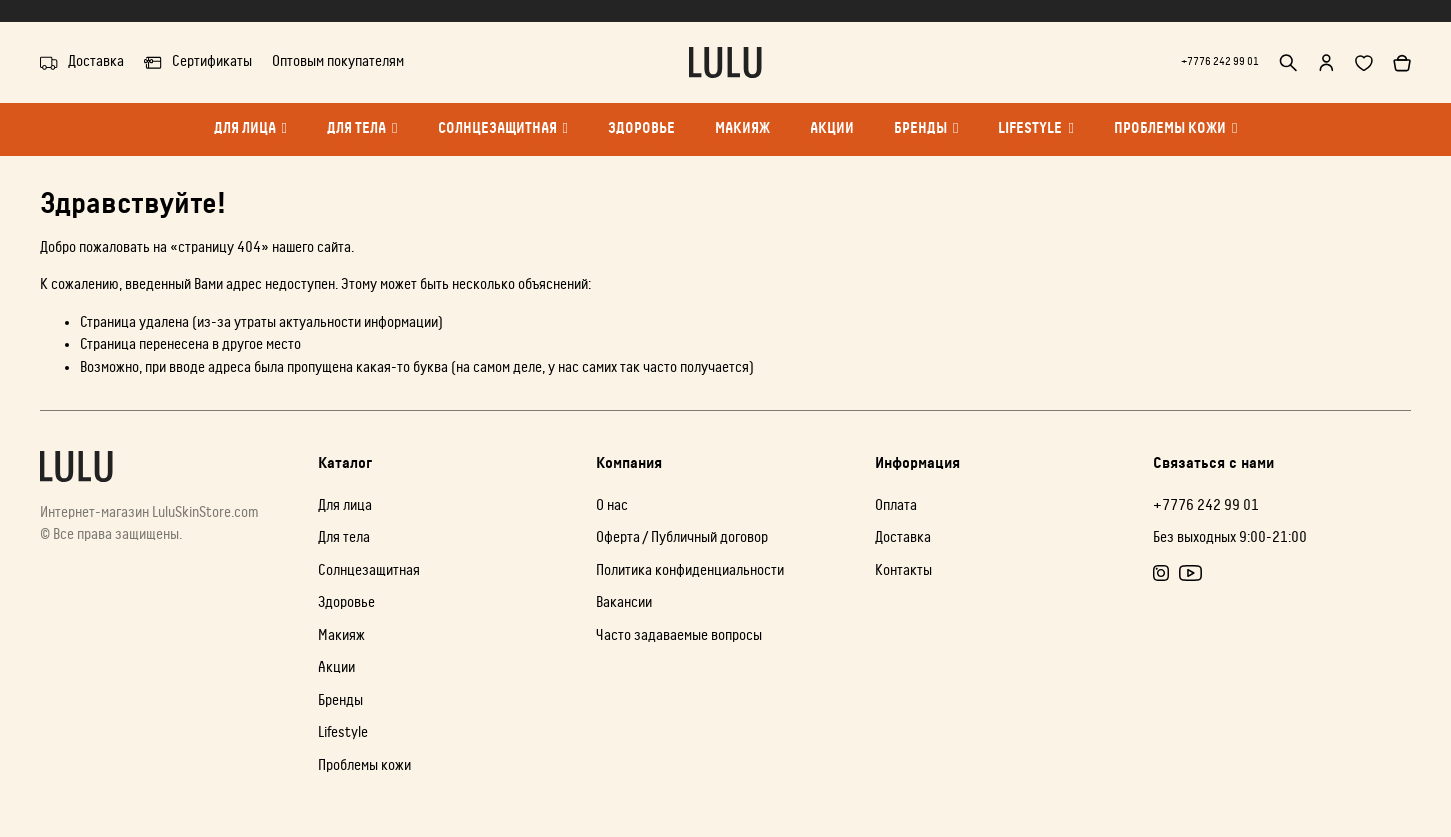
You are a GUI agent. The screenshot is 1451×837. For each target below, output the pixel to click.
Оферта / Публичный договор (682, 537)
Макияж (742, 138)
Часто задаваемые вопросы (679, 635)
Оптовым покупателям (338, 61)
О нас (612, 505)
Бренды (926, 138)
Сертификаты (198, 63)
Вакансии (624, 602)
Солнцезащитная (503, 138)
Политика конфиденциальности (690, 570)
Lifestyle (1035, 138)
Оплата (896, 505)
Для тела (362, 138)
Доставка (82, 63)
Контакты (903, 570)
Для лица (250, 138)
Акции (832, 138)
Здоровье (641, 138)
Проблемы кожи (1175, 138)
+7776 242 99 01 (1206, 61)
